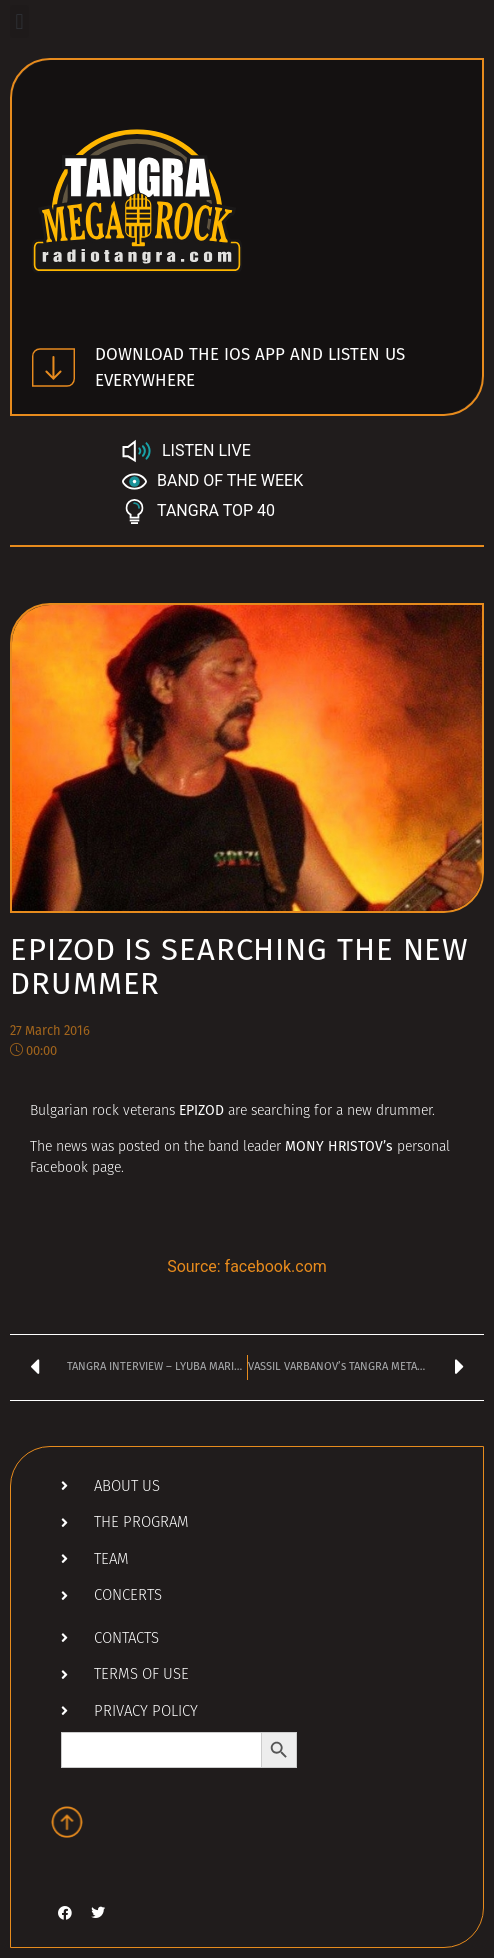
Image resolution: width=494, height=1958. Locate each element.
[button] (19, 21)
